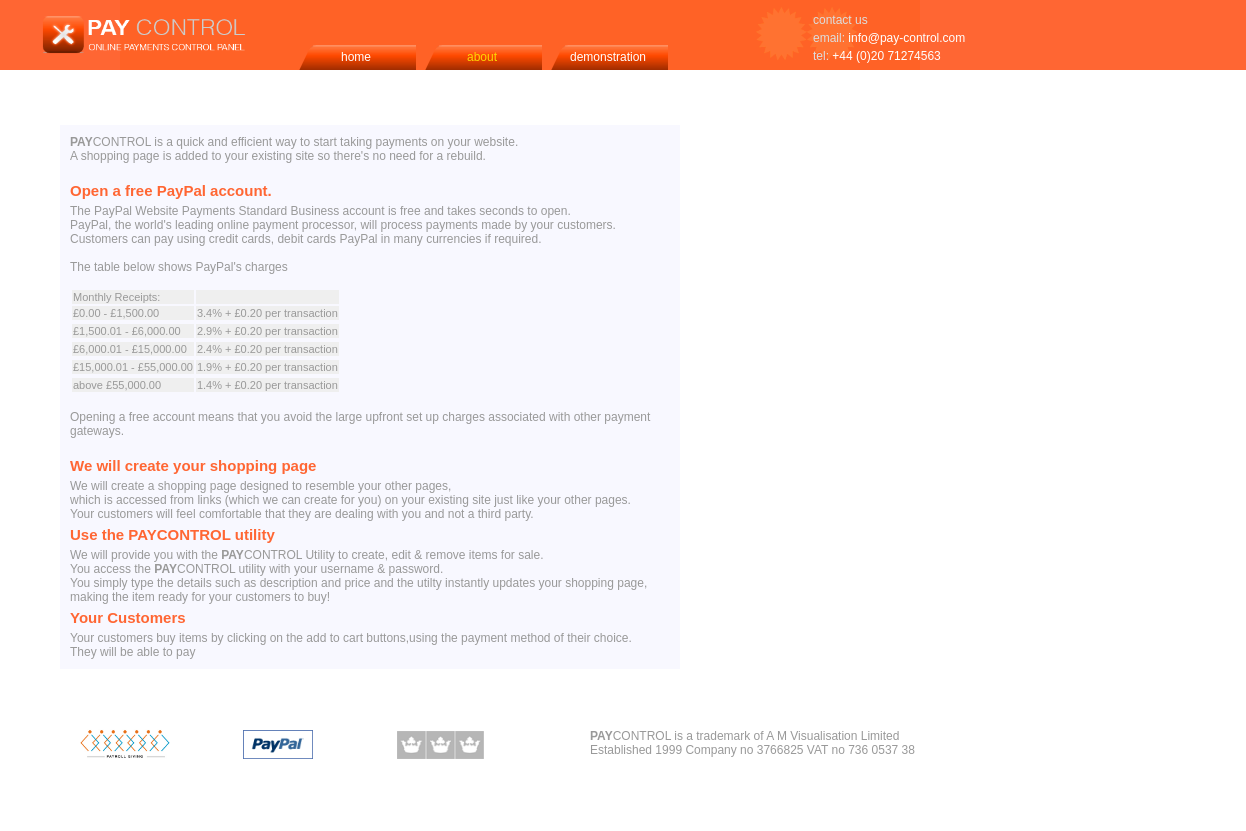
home (356, 57)
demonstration (608, 57)
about (482, 57)
